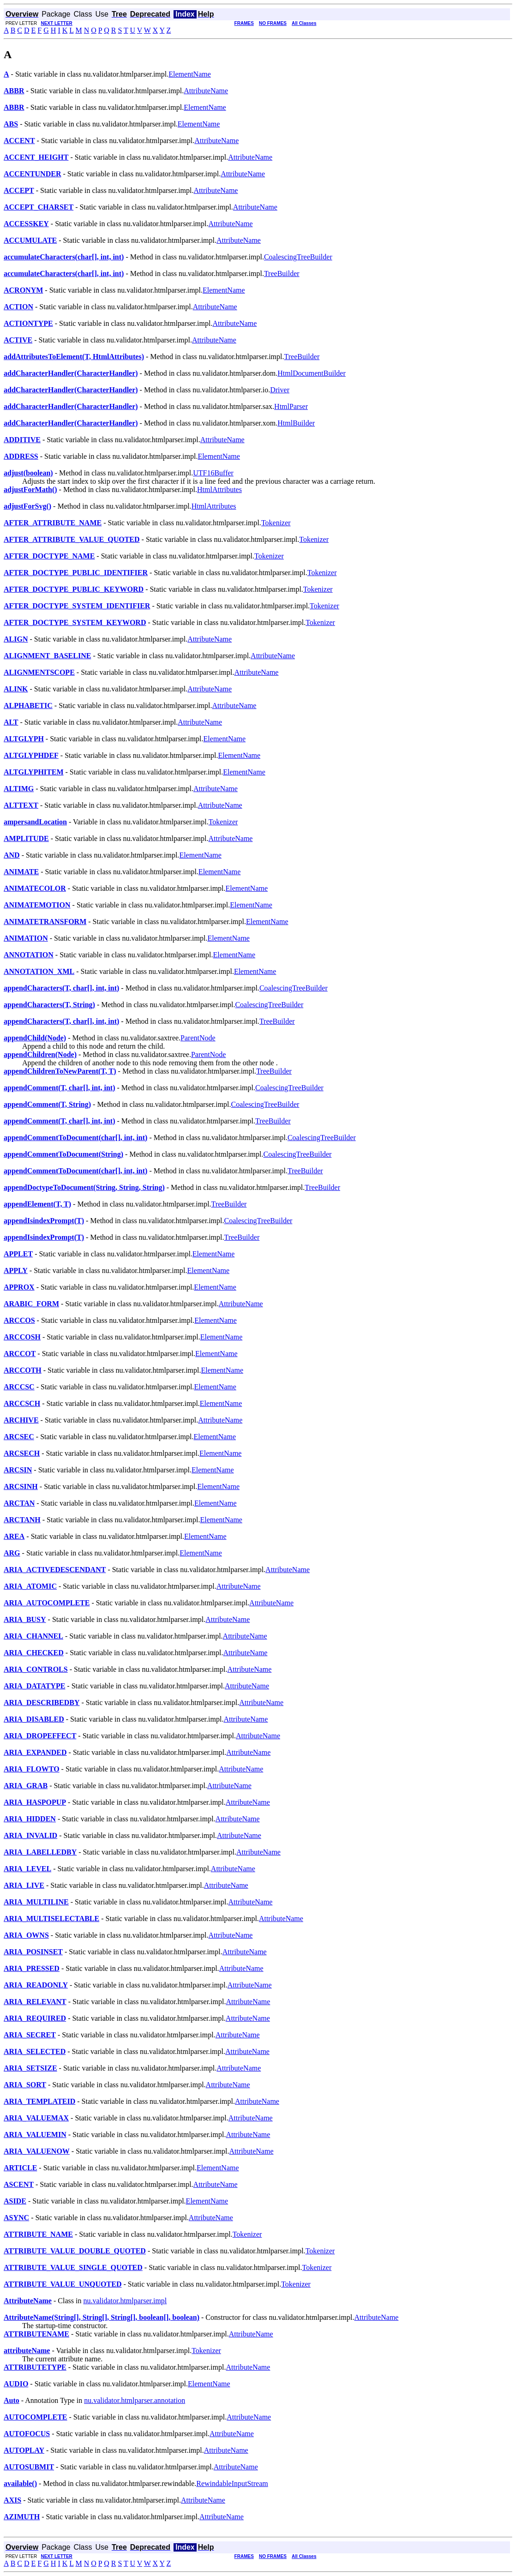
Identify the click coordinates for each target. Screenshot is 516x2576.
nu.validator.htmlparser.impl (125, 2301)
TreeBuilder (282, 273)
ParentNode (198, 1038)
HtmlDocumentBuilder (311, 373)
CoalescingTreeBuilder (298, 257)
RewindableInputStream (232, 2483)
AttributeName (206, 91)
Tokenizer (276, 523)
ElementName (189, 74)
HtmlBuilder (296, 423)
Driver (279, 390)
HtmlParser (291, 406)
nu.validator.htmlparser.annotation (134, 2400)
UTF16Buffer (213, 473)
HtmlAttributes (219, 489)
